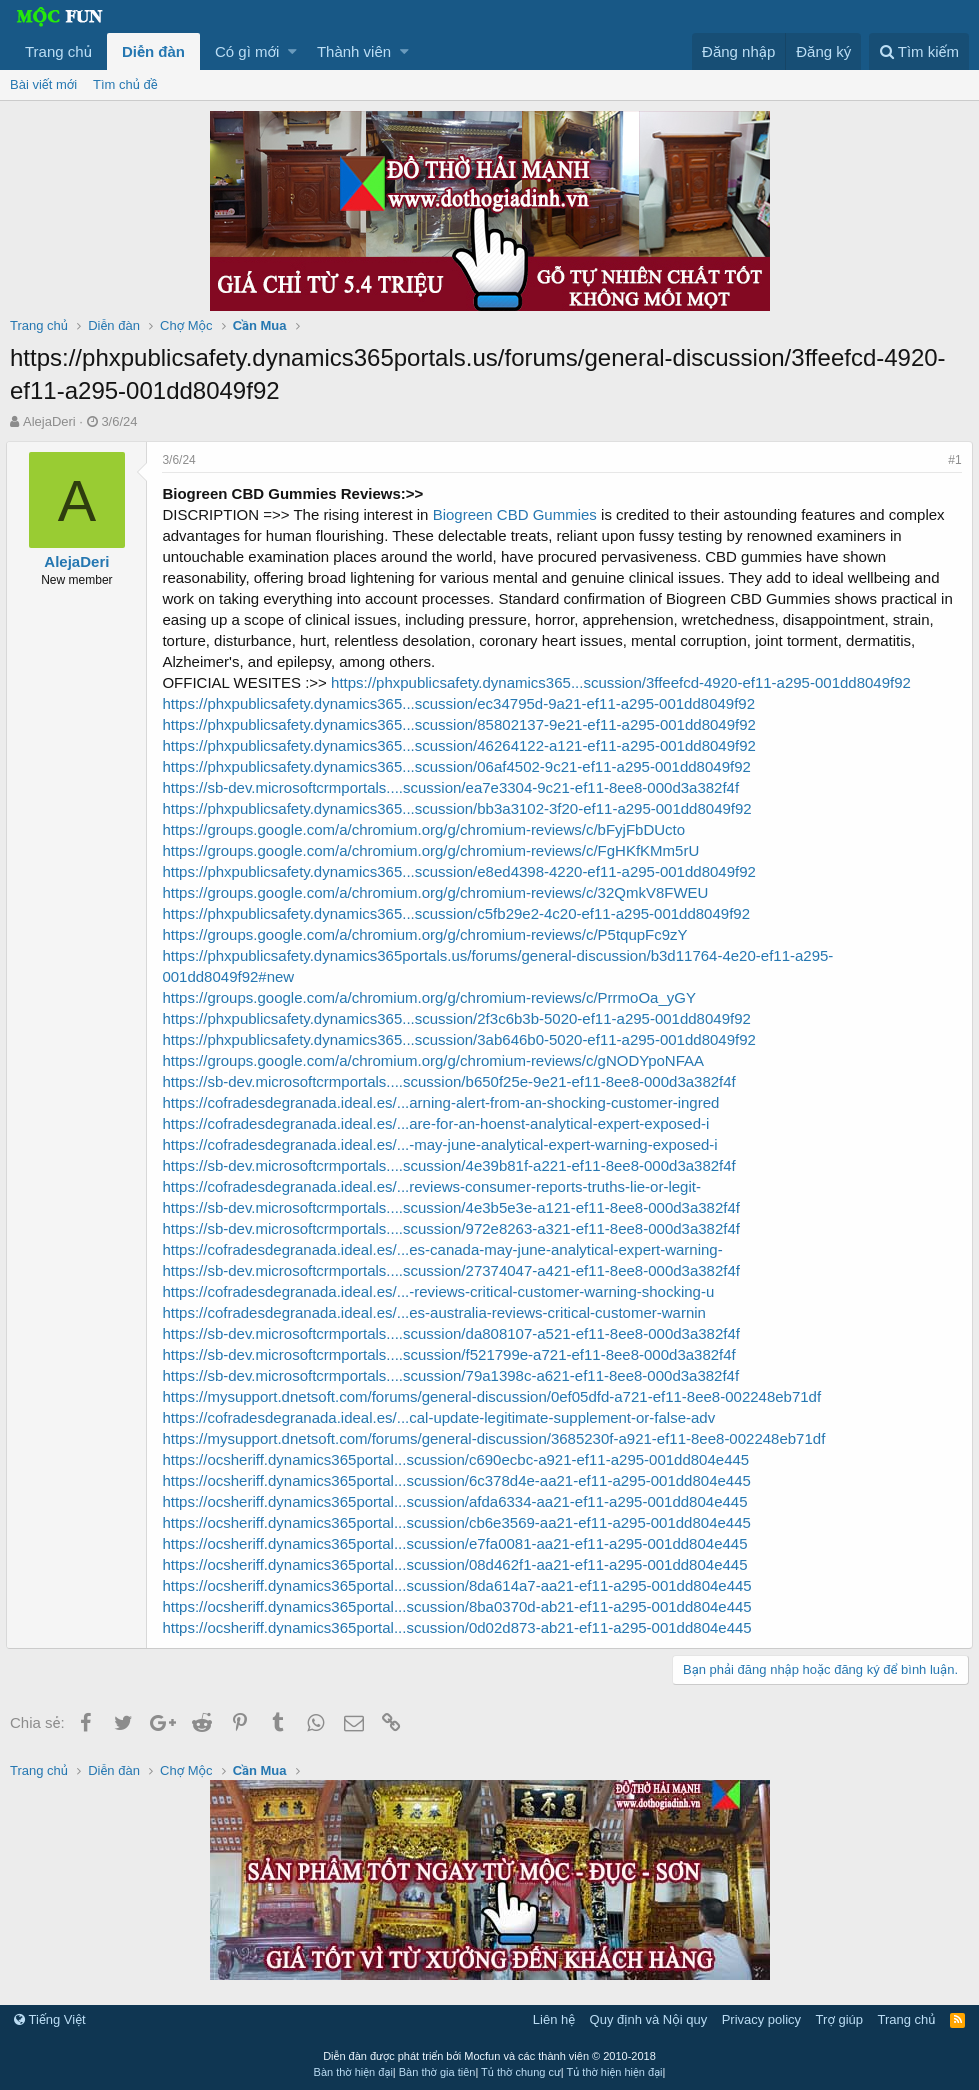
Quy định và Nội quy (649, 2019)
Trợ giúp (839, 2019)
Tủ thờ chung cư (521, 2072)
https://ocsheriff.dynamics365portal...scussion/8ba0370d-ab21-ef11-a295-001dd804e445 (460, 1606)
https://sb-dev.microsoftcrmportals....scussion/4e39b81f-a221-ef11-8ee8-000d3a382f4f (452, 1165)
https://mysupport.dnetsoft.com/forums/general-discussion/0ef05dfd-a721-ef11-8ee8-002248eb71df (495, 1396)
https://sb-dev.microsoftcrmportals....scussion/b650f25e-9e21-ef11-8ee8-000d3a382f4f (452, 1081)
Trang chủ (58, 51)
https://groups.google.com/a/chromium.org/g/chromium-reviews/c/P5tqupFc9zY (428, 934)
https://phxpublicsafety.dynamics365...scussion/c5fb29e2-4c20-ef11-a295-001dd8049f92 (460, 913)
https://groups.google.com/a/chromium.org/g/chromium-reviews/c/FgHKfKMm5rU (434, 850)
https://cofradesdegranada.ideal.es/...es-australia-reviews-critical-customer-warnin (438, 1312)
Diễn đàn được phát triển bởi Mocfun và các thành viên (489, 2056)
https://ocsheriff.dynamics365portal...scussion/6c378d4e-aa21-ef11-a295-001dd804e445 (460, 1480)
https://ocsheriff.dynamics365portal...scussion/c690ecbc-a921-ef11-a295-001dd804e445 (459, 1459)
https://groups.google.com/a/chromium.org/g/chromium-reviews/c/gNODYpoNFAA (437, 1060)
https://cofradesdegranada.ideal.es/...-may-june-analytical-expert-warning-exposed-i (443, 1144)
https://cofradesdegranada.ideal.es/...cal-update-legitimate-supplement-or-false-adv (442, 1417)
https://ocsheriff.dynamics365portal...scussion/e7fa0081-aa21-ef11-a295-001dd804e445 (458, 1543)
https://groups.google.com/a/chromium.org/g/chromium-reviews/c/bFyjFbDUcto (427, 829)
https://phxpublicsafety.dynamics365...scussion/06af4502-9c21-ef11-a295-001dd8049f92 (460, 766)
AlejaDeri (49, 421)
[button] (292, 51)
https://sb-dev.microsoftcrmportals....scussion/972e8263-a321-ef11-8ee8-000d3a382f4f (455, 1228)
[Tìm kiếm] (919, 51)
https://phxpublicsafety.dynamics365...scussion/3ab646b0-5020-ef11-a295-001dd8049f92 (462, 1039)
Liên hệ (554, 2019)
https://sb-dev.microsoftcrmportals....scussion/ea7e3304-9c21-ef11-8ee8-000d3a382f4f (454, 787)
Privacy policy (761, 2019)
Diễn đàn (153, 51)
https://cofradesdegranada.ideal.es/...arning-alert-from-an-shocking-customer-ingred (444, 1102)
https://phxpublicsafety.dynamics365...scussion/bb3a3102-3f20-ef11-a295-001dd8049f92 (460, 808)
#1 (951, 460)
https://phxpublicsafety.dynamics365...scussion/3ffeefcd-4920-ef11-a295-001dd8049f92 (625, 682)
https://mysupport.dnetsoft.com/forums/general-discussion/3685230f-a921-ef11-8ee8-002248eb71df (497, 1438)
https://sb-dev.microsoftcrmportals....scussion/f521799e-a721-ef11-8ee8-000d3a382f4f (452, 1354)
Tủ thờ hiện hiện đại (615, 2072)
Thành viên (354, 51)
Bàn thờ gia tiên (437, 2072)
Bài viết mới (43, 84)
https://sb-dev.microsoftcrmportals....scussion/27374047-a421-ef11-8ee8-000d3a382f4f (455, 1270)
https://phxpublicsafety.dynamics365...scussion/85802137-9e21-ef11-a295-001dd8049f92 (462, 724)
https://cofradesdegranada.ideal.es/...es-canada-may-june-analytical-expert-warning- (446, 1249)
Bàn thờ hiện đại (353, 2072)
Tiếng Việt (50, 2019)
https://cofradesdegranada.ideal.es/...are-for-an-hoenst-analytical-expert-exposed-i (439, 1123)
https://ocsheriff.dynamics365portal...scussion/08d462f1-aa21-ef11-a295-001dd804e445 (458, 1564)
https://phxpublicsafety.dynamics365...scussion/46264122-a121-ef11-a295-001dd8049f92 (462, 745)
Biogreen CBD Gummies (518, 514)
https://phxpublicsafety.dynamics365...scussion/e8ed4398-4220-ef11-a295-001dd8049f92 (462, 871)
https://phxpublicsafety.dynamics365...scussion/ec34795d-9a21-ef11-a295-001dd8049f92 (462, 703)
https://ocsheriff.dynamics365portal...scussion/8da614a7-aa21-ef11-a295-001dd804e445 (460, 1585)
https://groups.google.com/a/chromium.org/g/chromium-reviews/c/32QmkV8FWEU (439, 892)
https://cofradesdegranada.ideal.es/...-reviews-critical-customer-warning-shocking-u (442, 1291)
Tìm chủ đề (125, 84)
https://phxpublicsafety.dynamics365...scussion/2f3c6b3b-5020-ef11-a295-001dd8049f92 (460, 1018)
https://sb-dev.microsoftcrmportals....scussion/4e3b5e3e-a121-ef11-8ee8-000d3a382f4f (455, 1207)
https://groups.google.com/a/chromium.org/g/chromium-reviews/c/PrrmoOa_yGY (433, 997)
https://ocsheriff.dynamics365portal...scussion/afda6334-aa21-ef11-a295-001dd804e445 (458, 1501)
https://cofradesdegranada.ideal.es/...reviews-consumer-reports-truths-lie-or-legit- (435, 1186)
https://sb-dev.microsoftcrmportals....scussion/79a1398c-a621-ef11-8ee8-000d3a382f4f (454, 1375)
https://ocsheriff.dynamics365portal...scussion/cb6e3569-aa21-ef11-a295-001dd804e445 (460, 1522)
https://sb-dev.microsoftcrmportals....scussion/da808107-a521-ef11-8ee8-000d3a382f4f (455, 1333)
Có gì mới (247, 51)
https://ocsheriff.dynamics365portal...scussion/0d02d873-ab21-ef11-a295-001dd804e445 (460, 1627)
